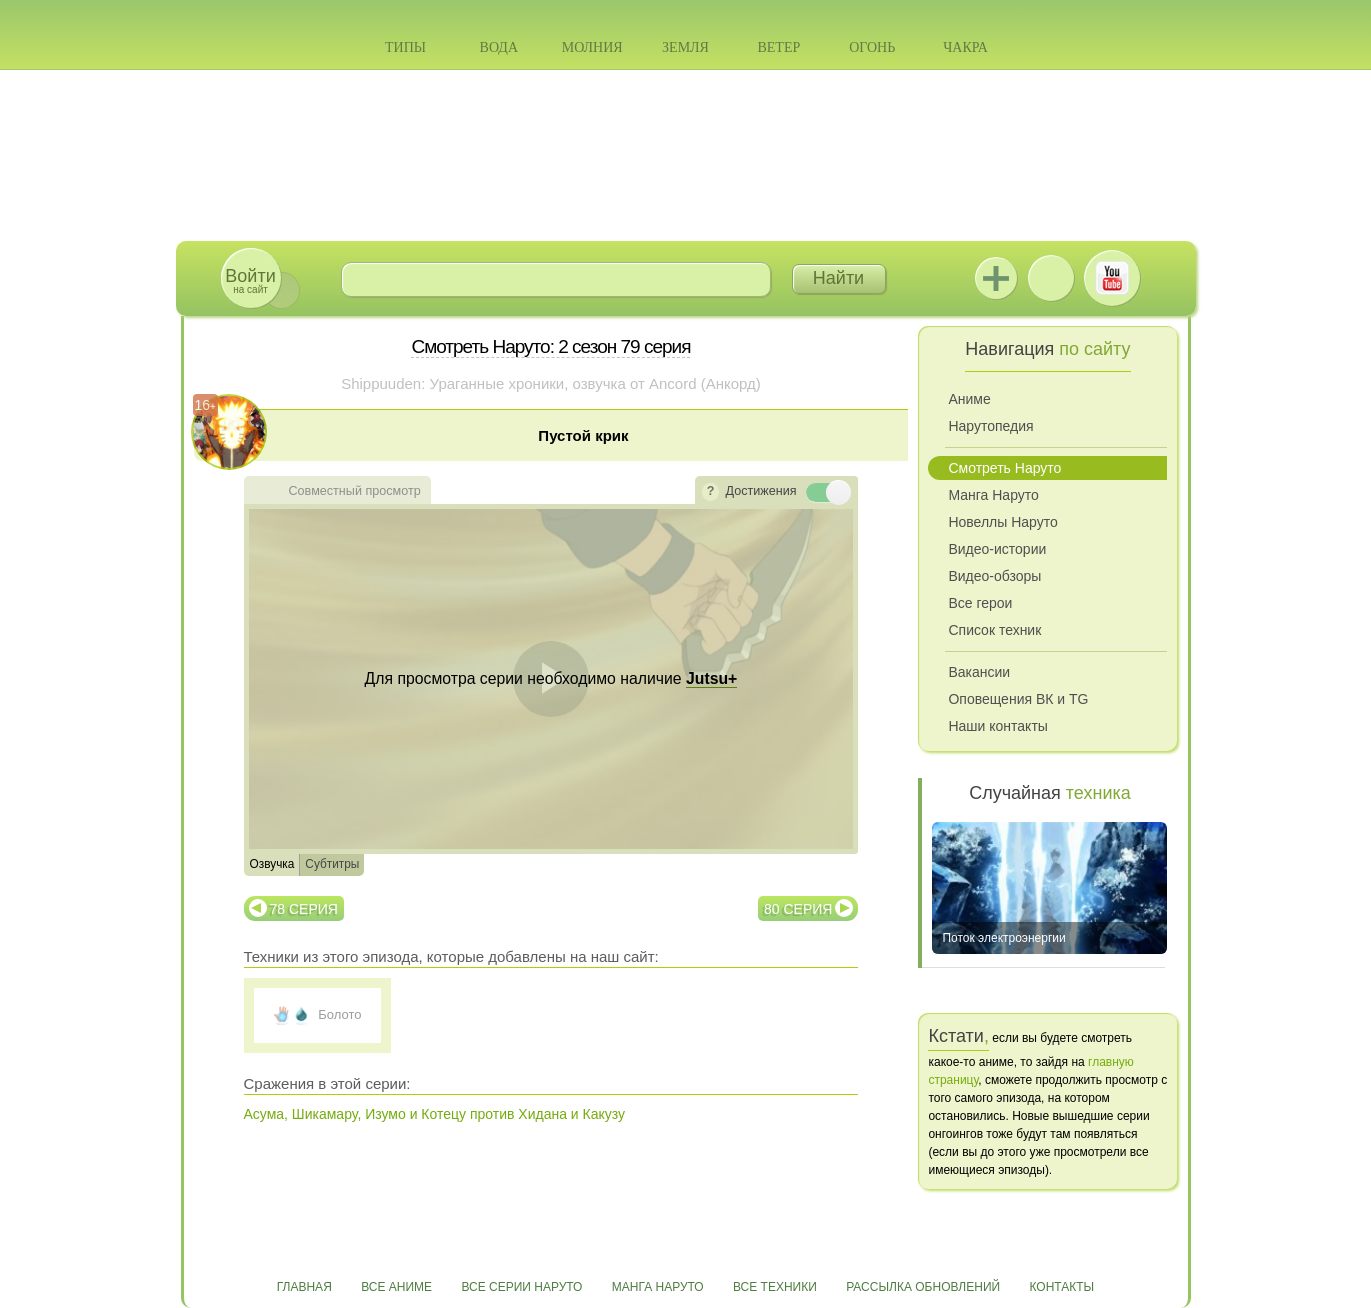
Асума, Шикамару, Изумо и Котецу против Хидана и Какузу (435, 1114)
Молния (592, 47)
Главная (304, 1287)
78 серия (304, 909)
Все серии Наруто (521, 1287)
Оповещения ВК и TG (1018, 699)
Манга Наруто (993, 495)
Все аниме (396, 1287)
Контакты (1062, 1287)
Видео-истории (997, 549)
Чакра (965, 47)
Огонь (872, 47)
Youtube (1112, 278)
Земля (685, 47)
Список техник (994, 630)
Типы (405, 47)
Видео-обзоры (994, 576)
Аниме (969, 399)
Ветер (778, 47)
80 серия (798, 909)
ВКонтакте (1051, 278)
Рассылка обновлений (923, 1287)
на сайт (250, 280)
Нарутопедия (990, 426)
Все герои (980, 603)
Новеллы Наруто (1002, 522)
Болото (339, 1014)
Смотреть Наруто (1004, 468)
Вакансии (979, 672)
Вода (499, 47)
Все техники (775, 1287)
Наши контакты (997, 726)
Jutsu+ (996, 278)
